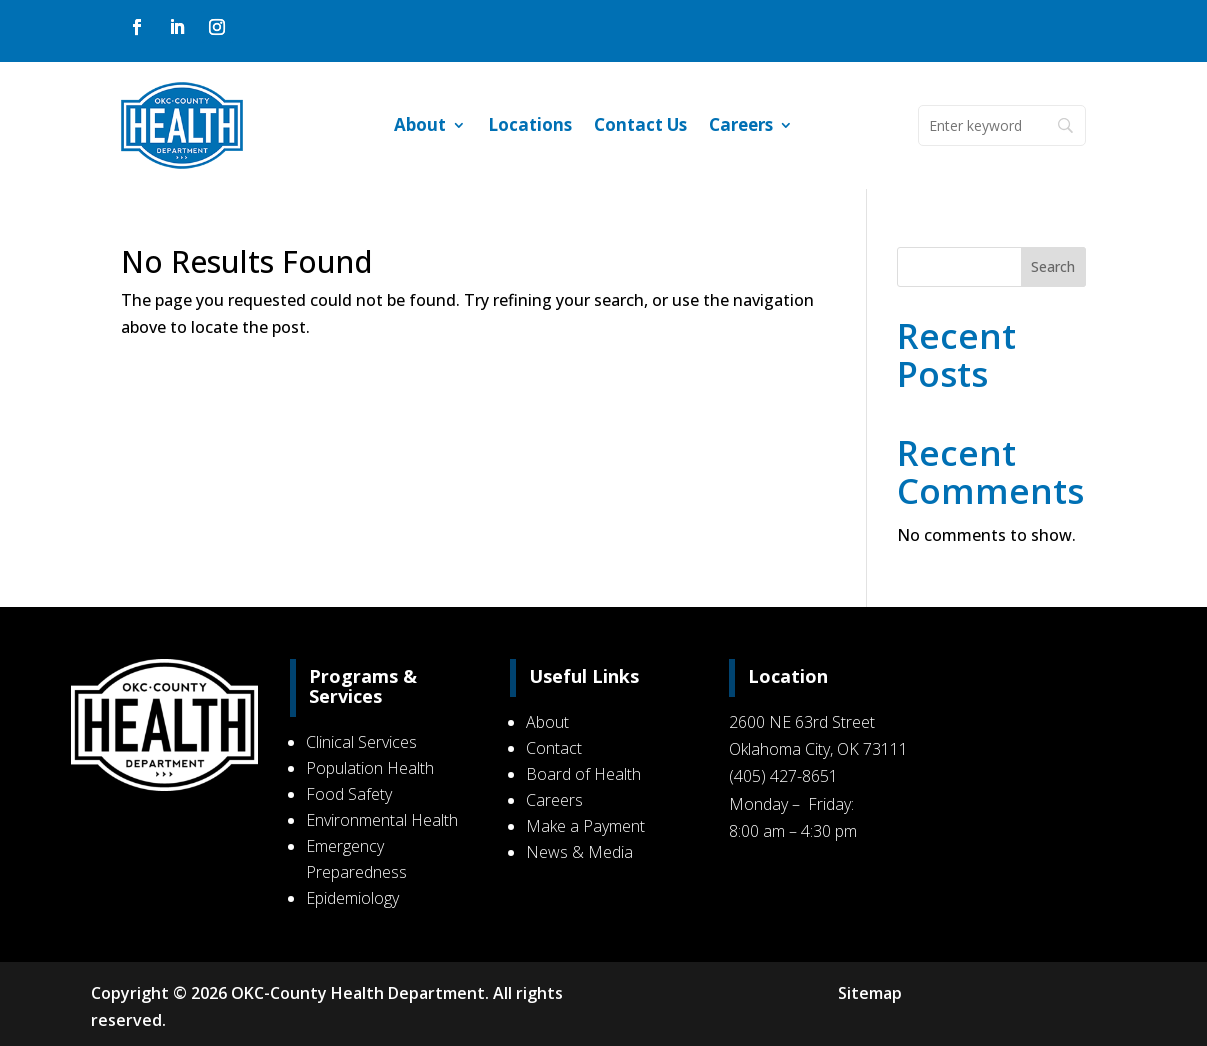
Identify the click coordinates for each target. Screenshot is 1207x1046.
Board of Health (584, 774)
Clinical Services (366, 742)
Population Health (375, 768)
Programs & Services (368, 686)
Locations (530, 127)
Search (1053, 266)
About (420, 127)
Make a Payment (586, 826)
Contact (555, 748)
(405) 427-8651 (781, 776)
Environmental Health (387, 820)
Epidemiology (357, 898)
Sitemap (868, 993)
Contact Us (640, 127)
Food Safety (354, 794)
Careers (741, 127)
